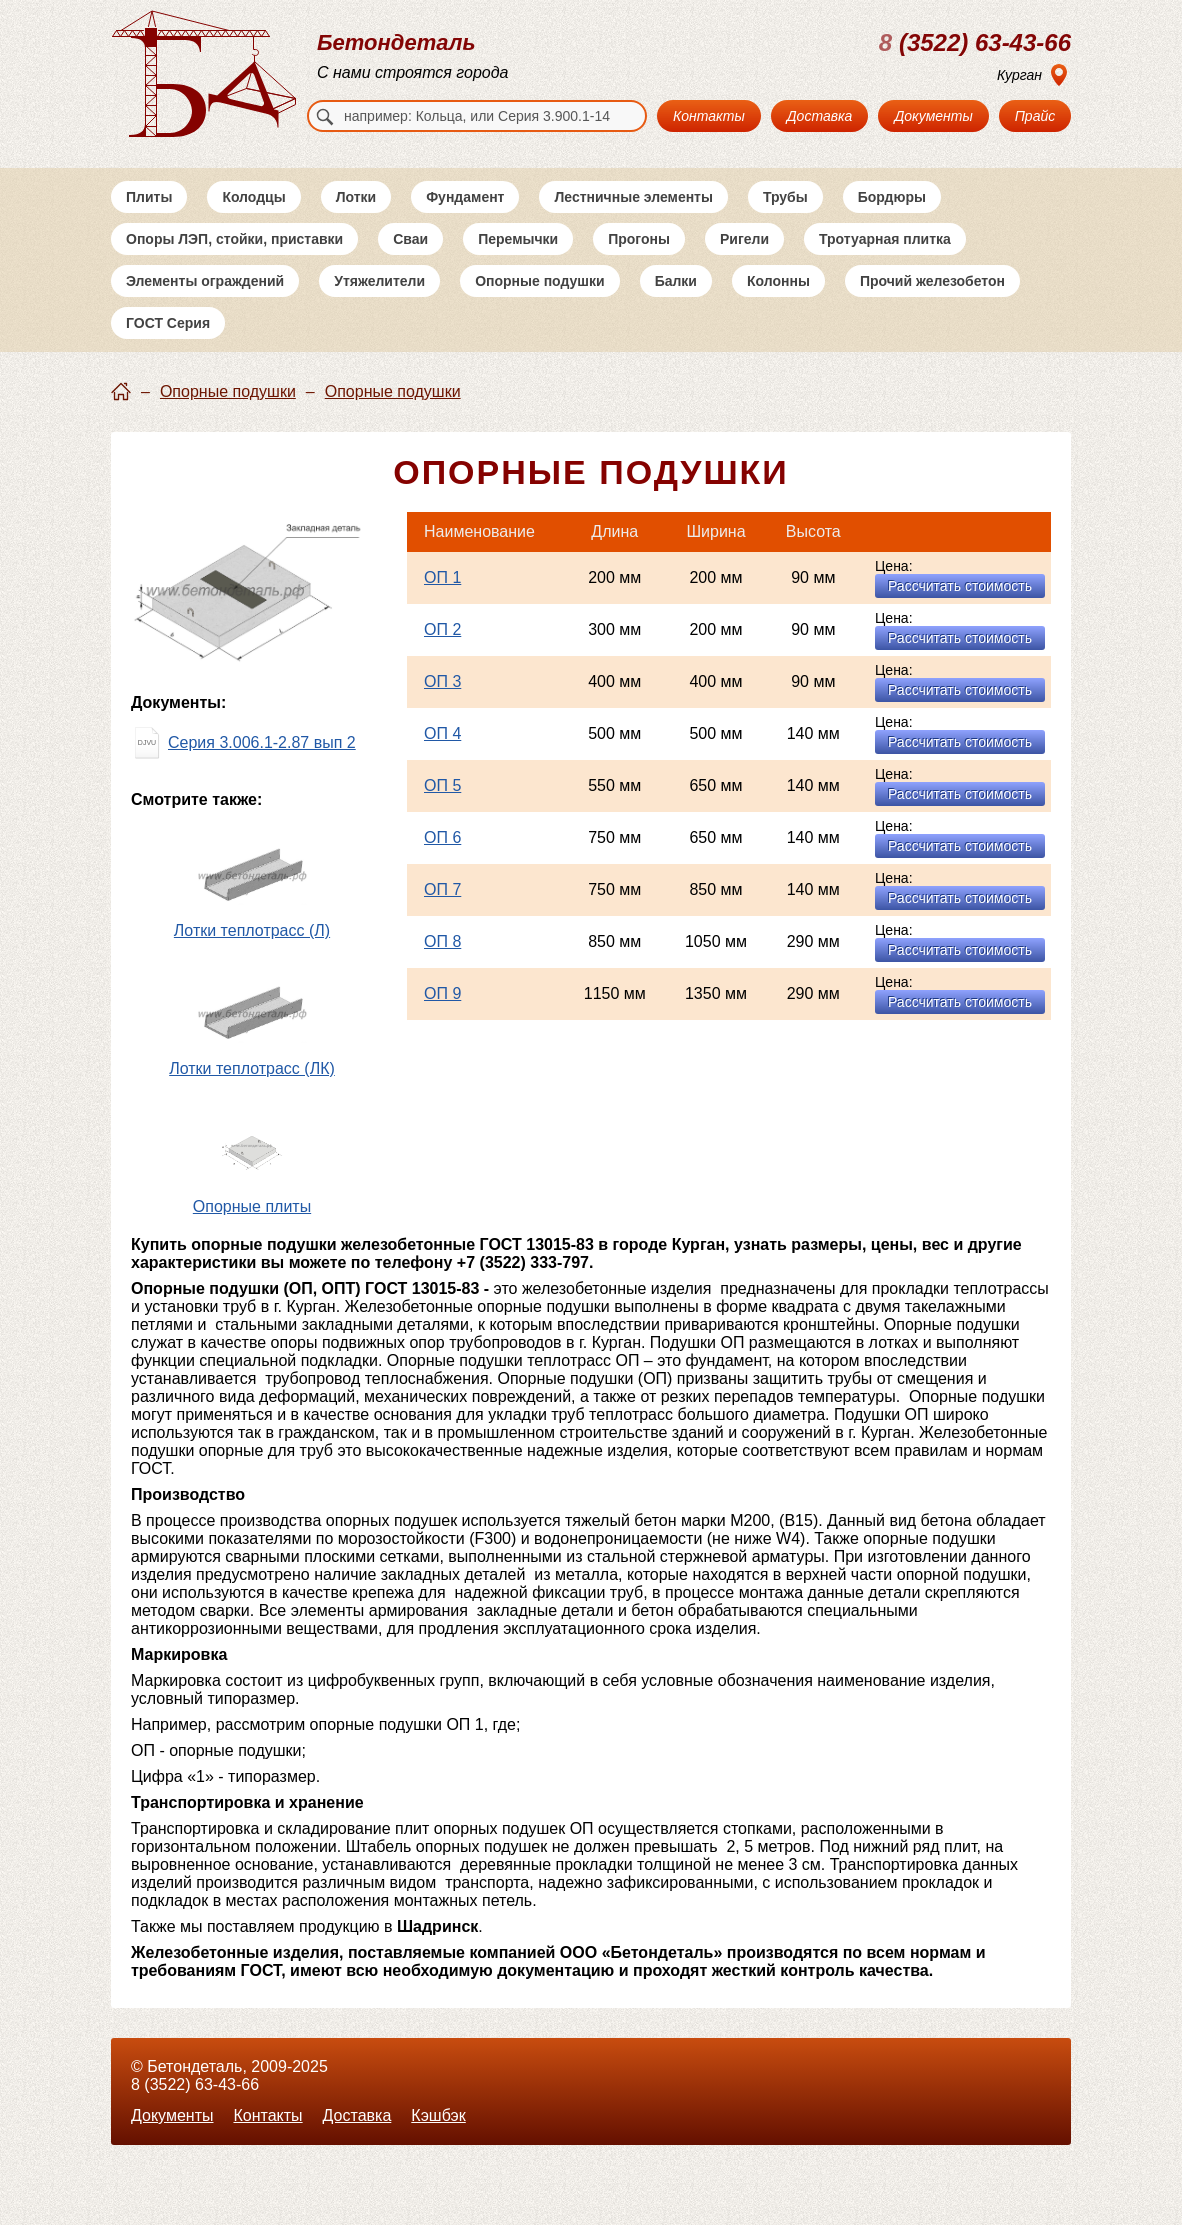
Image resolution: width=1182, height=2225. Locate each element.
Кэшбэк (438, 2115)
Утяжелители (379, 281)
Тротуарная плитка (885, 239)
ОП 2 (442, 629)
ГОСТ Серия (168, 323)
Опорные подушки (540, 281)
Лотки (356, 197)
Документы (933, 116)
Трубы (785, 197)
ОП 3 (442, 681)
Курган (1019, 75)
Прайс (1035, 116)
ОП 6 (442, 837)
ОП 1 (442, 577)
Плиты (149, 197)
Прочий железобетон (932, 281)
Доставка (820, 116)
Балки (676, 281)
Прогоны (639, 239)
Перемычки (518, 239)
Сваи (410, 239)
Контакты (709, 116)
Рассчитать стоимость (960, 586)
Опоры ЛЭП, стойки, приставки (234, 239)
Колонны (778, 281)
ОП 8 (442, 941)
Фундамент (465, 197)
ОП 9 (442, 993)
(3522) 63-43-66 (975, 43)
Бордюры (892, 197)
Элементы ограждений (205, 281)
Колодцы (253, 197)
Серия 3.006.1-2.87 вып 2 (262, 742)
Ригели (744, 239)
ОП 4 (442, 733)
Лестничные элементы (633, 197)
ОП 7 (442, 889)
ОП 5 (442, 785)
